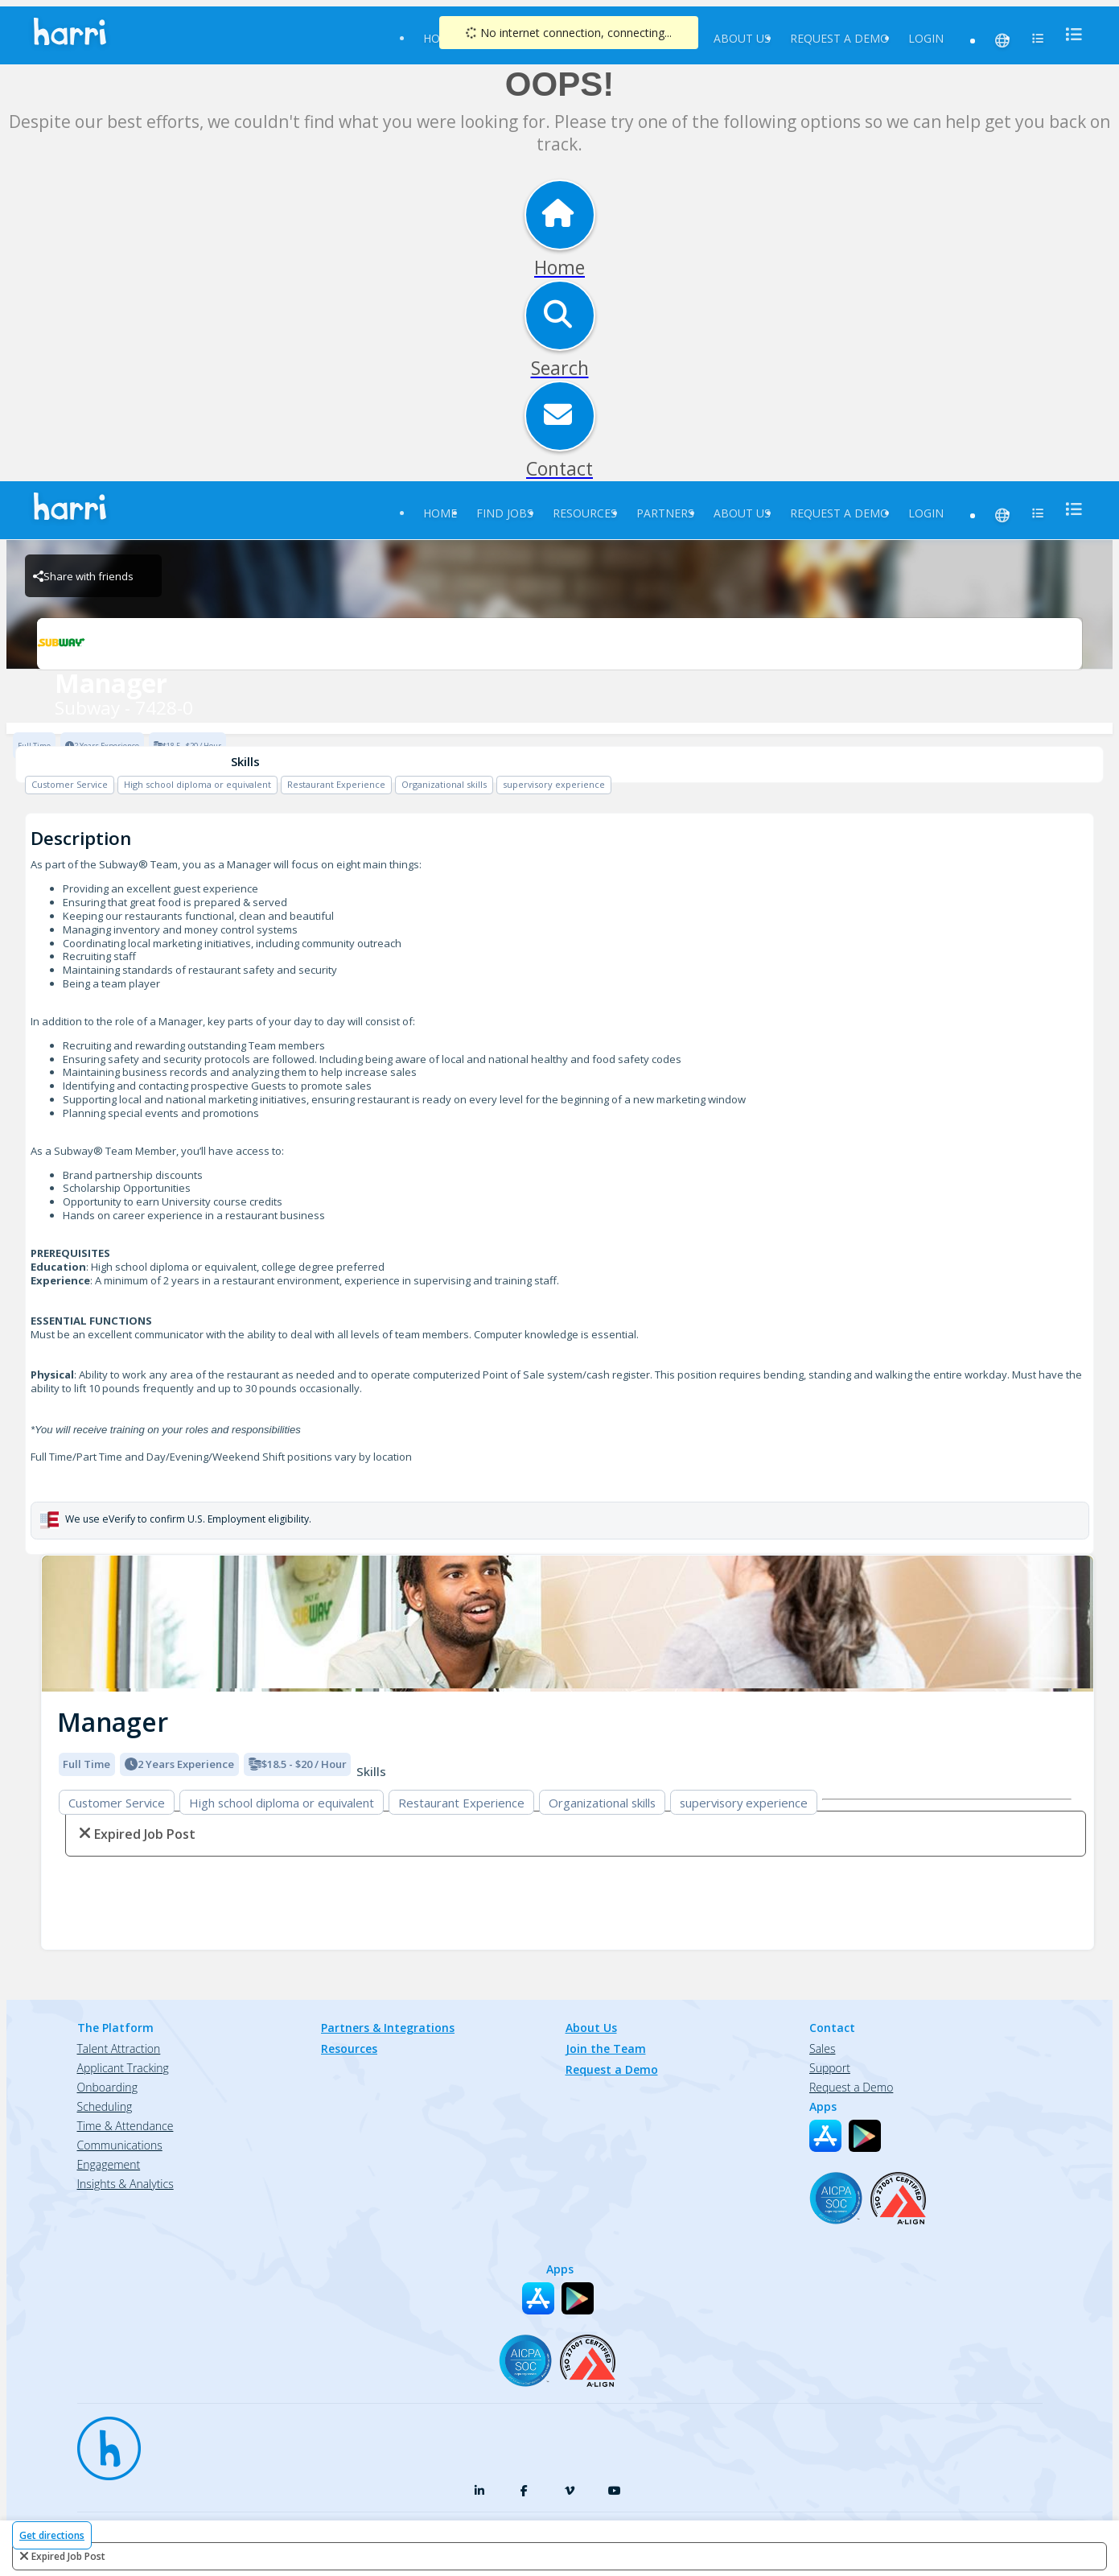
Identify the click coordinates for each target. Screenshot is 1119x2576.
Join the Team (606, 2048)
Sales (822, 2048)
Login (926, 38)
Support (829, 2067)
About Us (742, 38)
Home (440, 513)
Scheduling (105, 2106)
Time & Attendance (125, 2125)
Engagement (109, 2164)
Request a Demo (839, 38)
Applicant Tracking (123, 2067)
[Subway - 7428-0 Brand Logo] (559, 644)
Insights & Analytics (125, 2183)
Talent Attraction (119, 2048)
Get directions (51, 2535)
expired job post (68, 2556)
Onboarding (107, 2087)
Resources (585, 513)
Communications (120, 2145)
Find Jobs (504, 513)
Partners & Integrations (388, 2027)
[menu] (1069, 34)
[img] (567, 1624)
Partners (665, 513)
